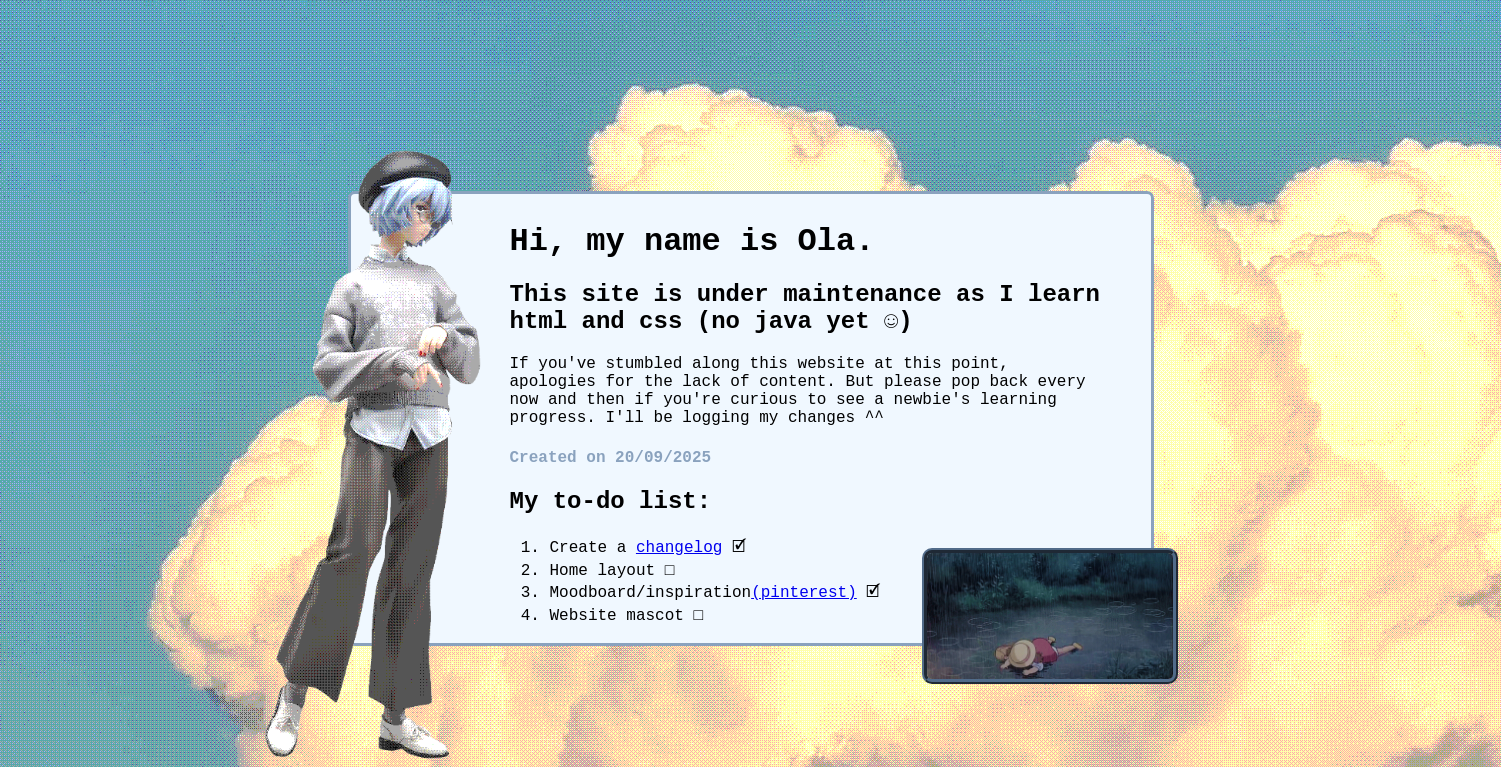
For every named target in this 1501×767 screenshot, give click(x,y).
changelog (679, 548)
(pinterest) (804, 593)
